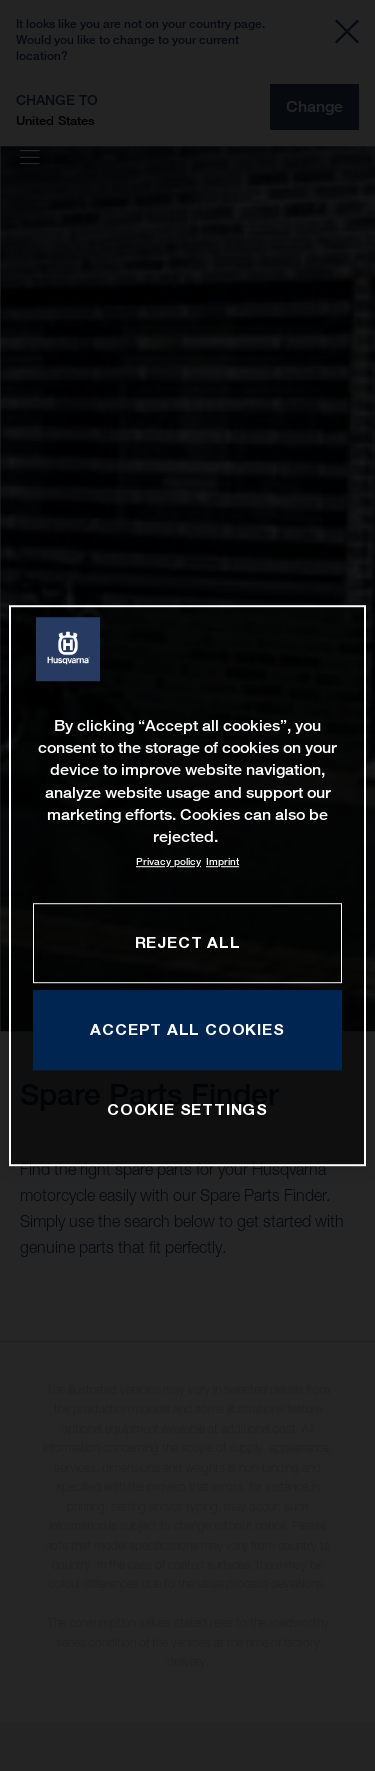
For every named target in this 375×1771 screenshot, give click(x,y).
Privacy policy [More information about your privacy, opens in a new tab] (168, 861)
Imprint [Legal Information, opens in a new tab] (222, 861)
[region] (187, 886)
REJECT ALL (188, 942)
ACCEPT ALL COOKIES (187, 1029)
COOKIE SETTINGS (187, 1109)
